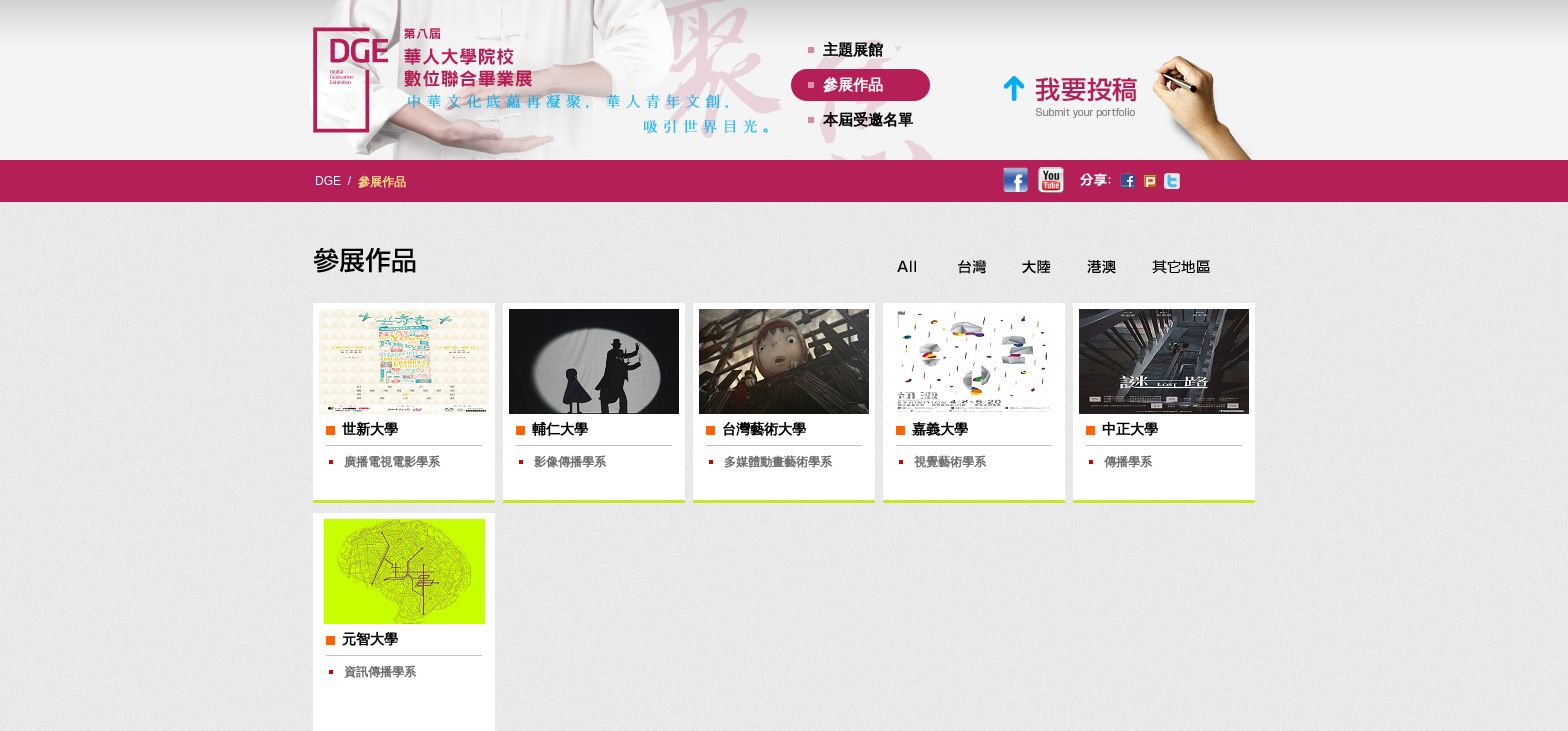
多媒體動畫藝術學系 (778, 462)
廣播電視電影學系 (392, 462)
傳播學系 (1128, 462)
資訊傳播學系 (380, 672)
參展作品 (853, 84)
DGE (328, 181)
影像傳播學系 (570, 462)
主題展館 (853, 49)
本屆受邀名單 (868, 119)
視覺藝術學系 (950, 462)
